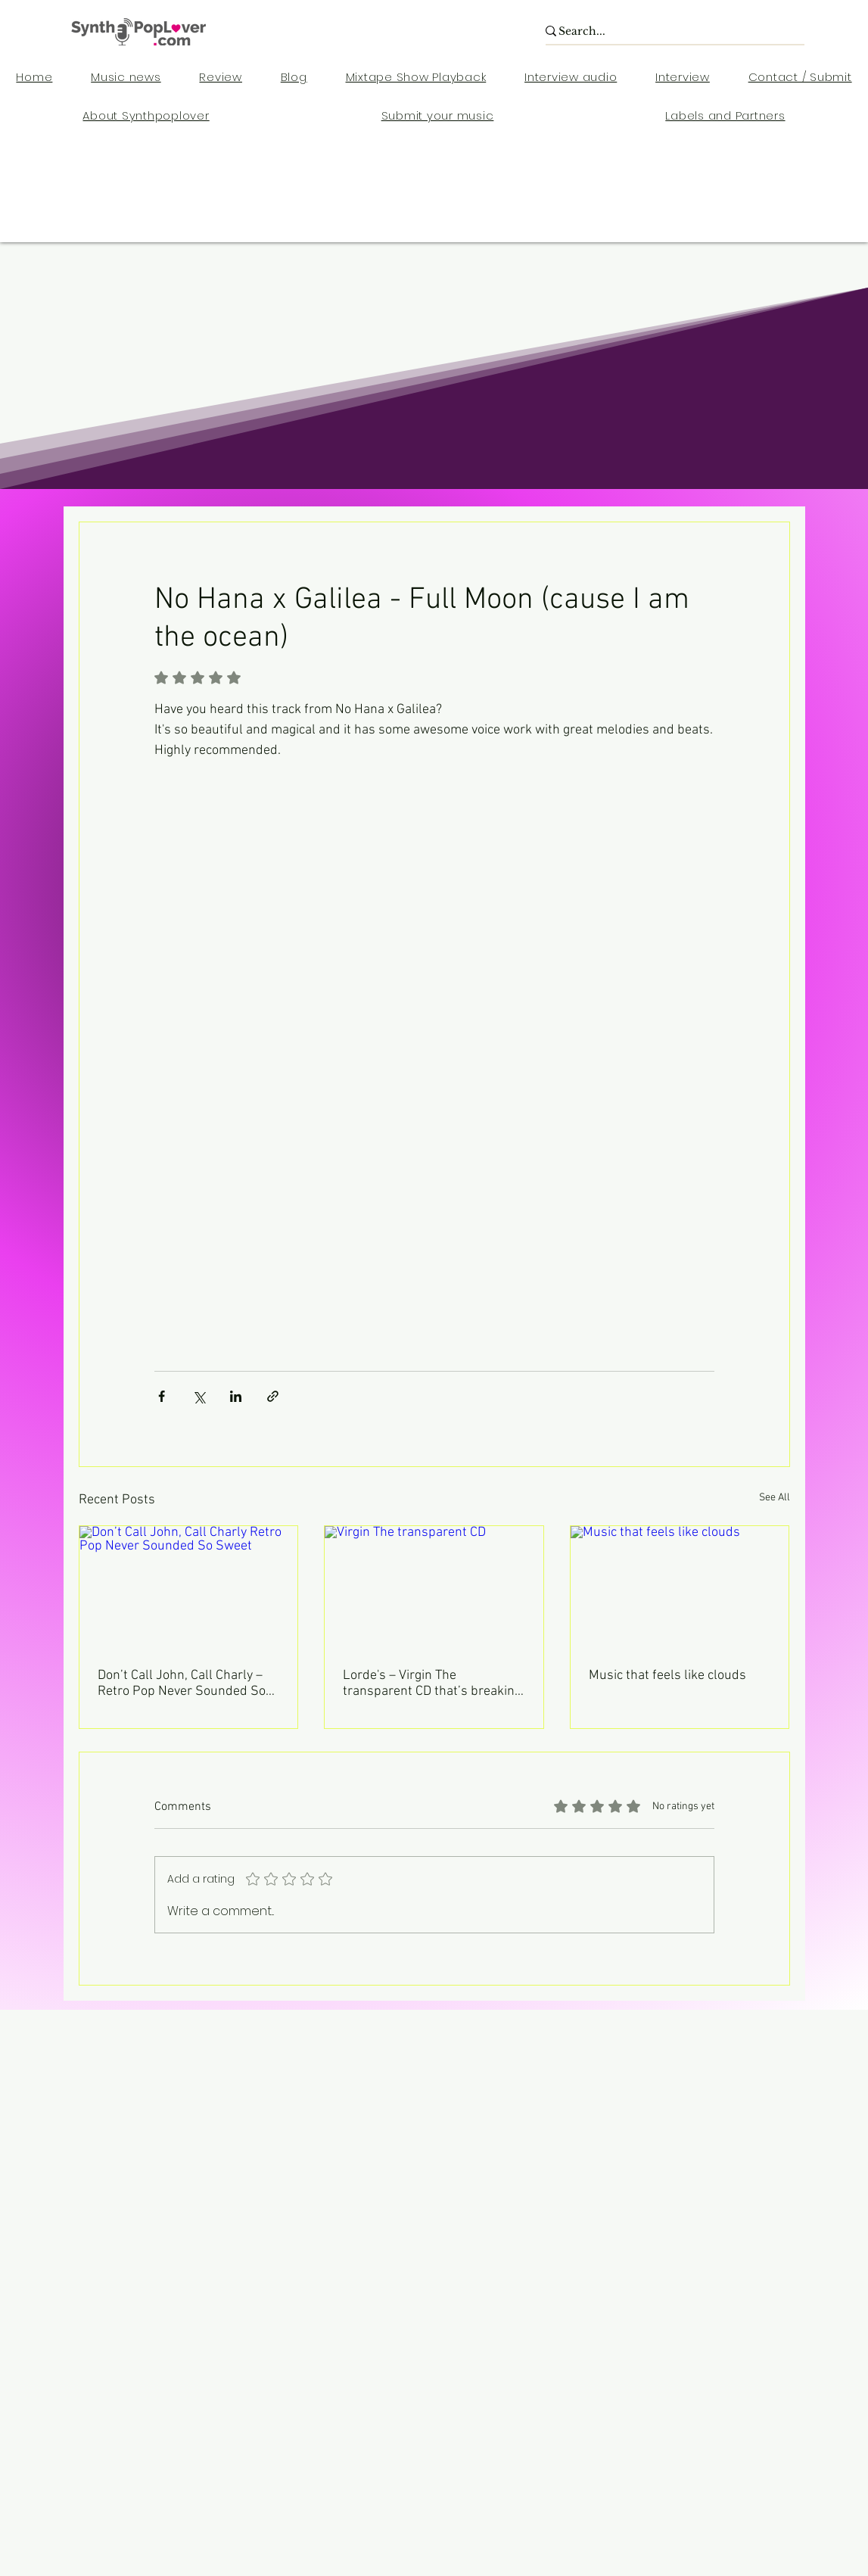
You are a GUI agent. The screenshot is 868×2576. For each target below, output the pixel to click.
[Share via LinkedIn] (236, 1396)
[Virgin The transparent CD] (434, 1587)
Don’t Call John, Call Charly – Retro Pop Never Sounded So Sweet (182, 1683)
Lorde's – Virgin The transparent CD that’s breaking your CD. (432, 1683)
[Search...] (665, 31)
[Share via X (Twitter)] (198, 1396)
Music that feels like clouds (667, 1676)
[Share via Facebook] (161, 1396)
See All (774, 1497)
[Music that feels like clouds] (680, 1587)
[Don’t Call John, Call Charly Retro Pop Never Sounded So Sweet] (188, 1587)
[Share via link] (273, 1396)
